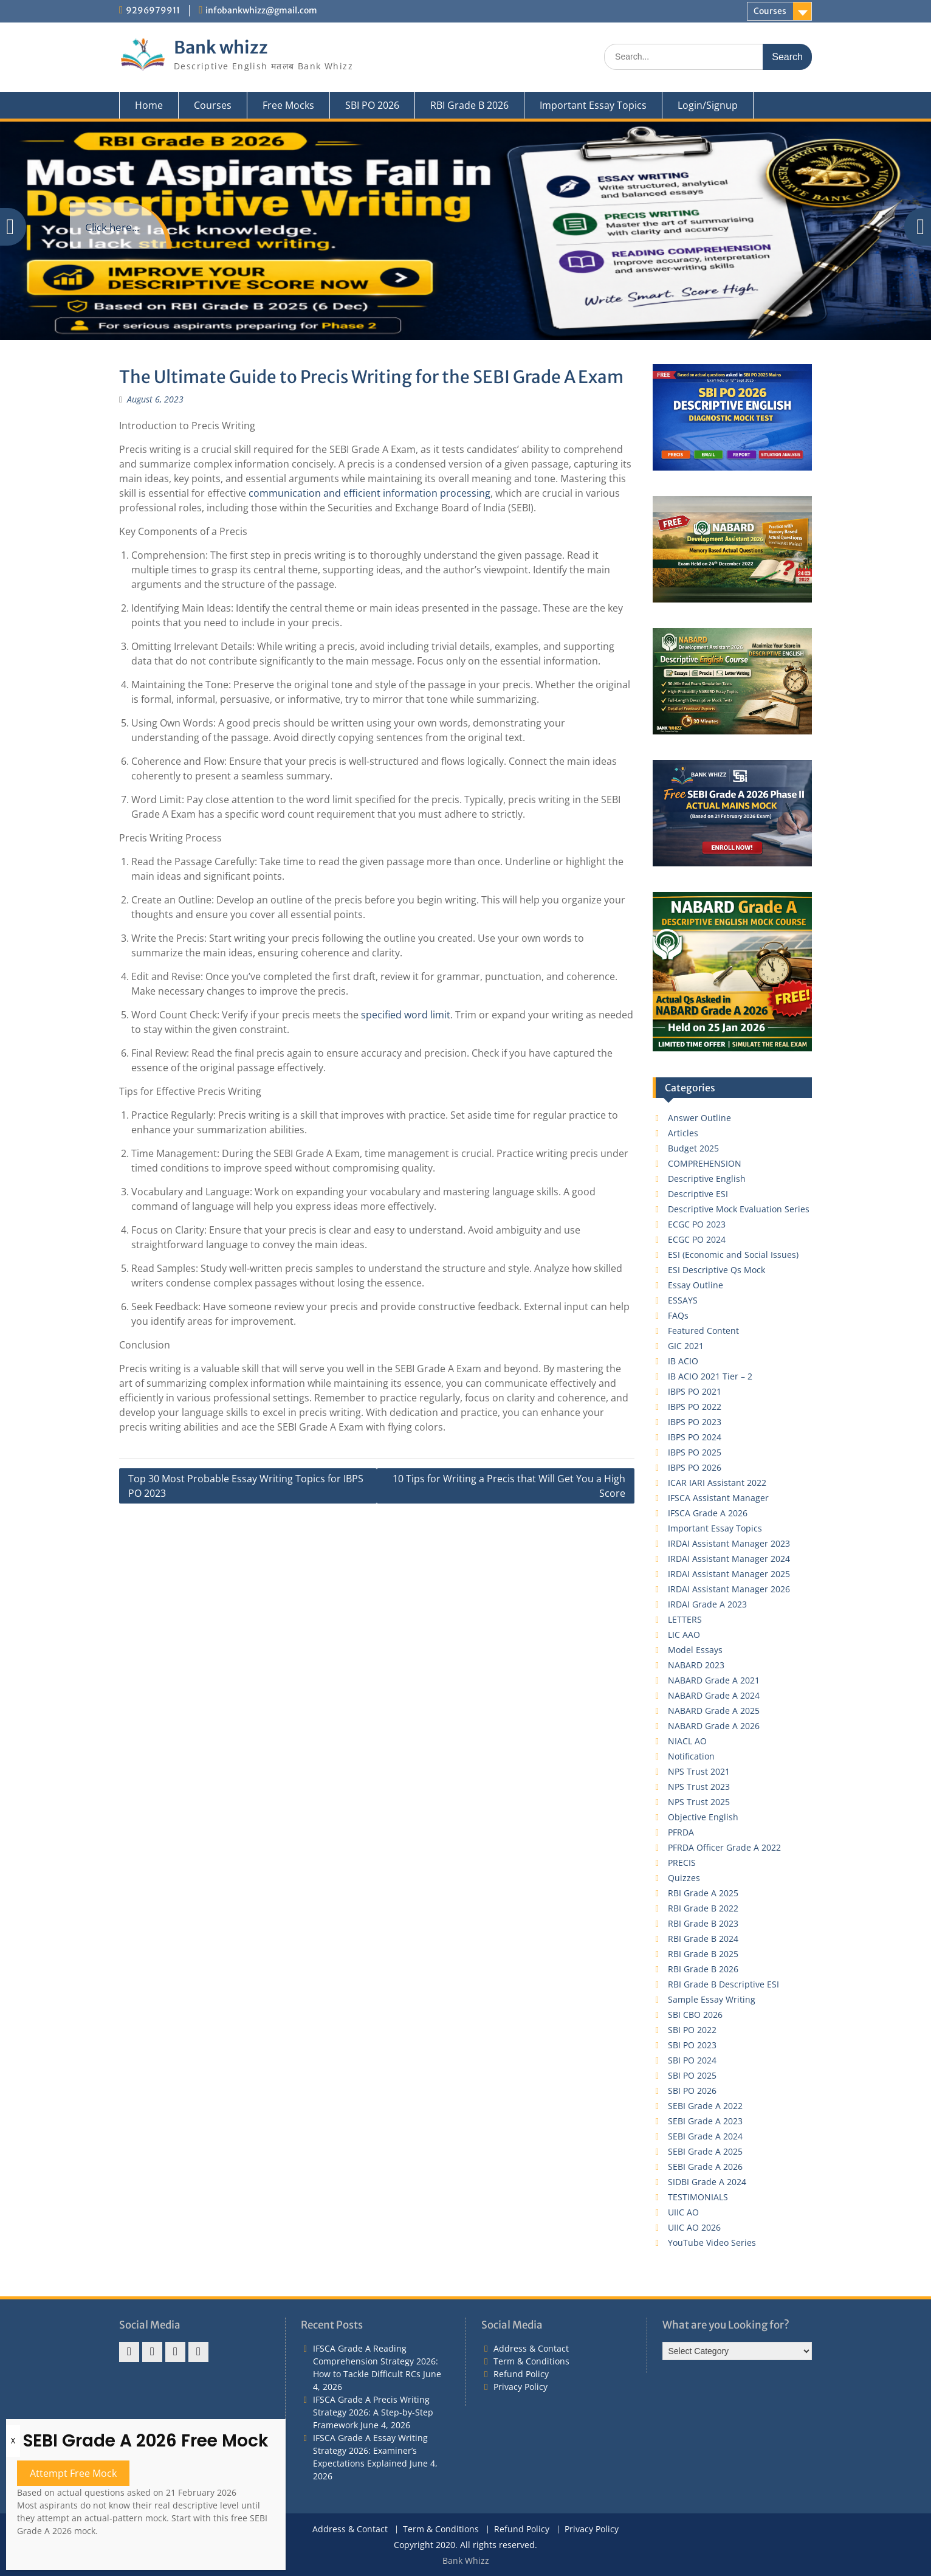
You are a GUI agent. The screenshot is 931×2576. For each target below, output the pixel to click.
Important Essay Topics (593, 105)
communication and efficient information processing (369, 493)
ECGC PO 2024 (697, 1239)
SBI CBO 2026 (695, 2014)
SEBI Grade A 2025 (705, 2151)
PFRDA (681, 1832)
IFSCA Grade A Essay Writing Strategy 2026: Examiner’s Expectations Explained (370, 2450)
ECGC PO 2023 (697, 1224)
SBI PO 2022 (692, 2030)
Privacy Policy (520, 2386)
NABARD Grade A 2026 (714, 1726)
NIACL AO (687, 1741)
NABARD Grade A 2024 (714, 1695)
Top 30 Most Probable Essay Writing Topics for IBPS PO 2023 (245, 1486)
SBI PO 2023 (692, 2045)
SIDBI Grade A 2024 (707, 2182)
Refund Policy (521, 2374)
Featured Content (703, 1330)
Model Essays (695, 1650)
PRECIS (682, 1862)
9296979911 (153, 10)
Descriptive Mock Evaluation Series (738, 1209)
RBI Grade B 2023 (703, 1923)
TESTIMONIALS (698, 2197)
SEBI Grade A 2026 (705, 2166)
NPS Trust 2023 (699, 1786)
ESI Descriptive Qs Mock (716, 1270)
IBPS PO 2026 (694, 1467)
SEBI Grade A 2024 (705, 2136)
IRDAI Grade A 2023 (707, 1604)
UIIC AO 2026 (694, 2227)
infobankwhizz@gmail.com (261, 10)
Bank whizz (221, 47)
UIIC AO (683, 2212)
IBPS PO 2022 (694, 1406)
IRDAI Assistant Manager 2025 (729, 1574)
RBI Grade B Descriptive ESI (723, 1984)
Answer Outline (699, 1118)
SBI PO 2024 (692, 2060)
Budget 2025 (693, 1148)
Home (149, 105)
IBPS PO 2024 (694, 1437)
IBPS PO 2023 (694, 1422)
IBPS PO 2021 (694, 1391)
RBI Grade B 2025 (703, 1954)
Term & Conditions (531, 2361)
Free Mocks (288, 105)
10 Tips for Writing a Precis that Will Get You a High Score (509, 1486)
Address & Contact (531, 2348)
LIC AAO (684, 1634)
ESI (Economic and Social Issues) (733, 1254)
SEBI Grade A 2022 (705, 2106)
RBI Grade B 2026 (469, 105)
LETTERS (685, 1619)
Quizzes (684, 1878)
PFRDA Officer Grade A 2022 (724, 1847)
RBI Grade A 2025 (703, 1893)
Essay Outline (695, 1285)
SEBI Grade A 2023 (705, 2121)
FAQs (678, 1315)
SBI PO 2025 (692, 2075)
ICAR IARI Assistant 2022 (717, 1482)
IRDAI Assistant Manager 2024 (729, 1558)
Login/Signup (708, 105)
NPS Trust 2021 (699, 1771)
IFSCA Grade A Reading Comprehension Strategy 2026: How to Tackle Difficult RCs (375, 2361)
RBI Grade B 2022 (703, 1908)
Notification (691, 1756)
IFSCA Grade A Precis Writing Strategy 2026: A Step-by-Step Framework (373, 2412)
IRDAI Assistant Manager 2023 (729, 1543)
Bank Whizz (465, 2560)
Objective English (703, 1817)
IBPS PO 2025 (694, 1452)
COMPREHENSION (704, 1163)
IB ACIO (683, 1361)
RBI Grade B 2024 (703, 1938)
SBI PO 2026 (372, 105)
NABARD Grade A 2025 (714, 1710)
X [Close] (13, 2441)
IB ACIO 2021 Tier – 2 (710, 1376)
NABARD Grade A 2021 (714, 1680)
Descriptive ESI (698, 1194)
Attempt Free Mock (73, 2473)
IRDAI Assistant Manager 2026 (729, 1589)
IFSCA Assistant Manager (718, 1498)
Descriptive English (707, 1178)
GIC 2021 (686, 1346)
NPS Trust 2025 (699, 1802)
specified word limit (405, 1014)
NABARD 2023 (696, 1665)
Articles (683, 1133)
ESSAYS (683, 1300)
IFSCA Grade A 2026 (707, 1513)
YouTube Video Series (712, 2242)
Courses (770, 10)
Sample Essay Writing (711, 1999)
